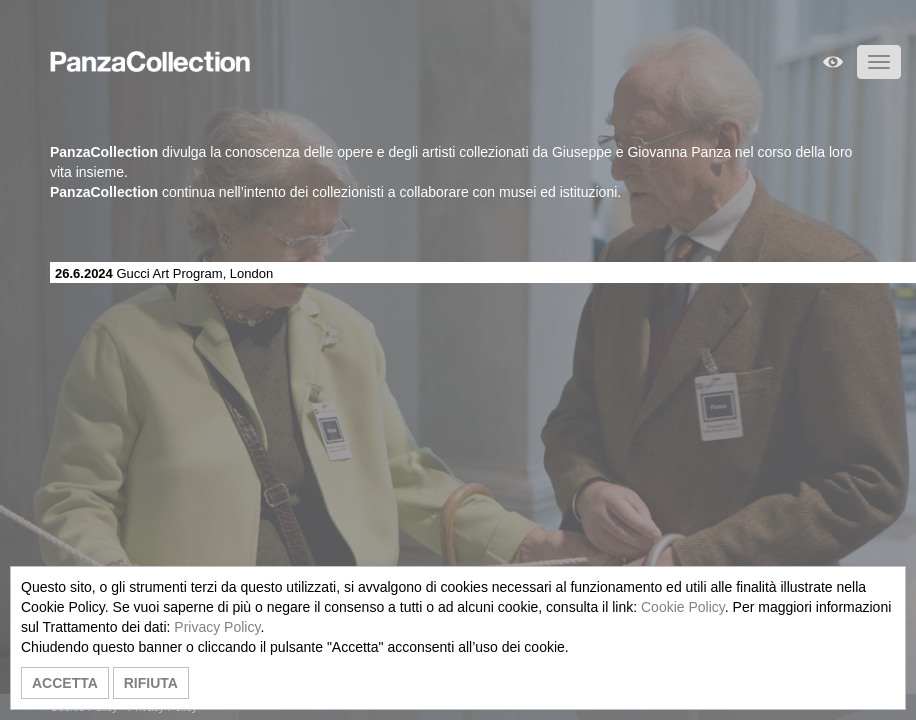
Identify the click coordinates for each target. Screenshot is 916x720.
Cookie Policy (683, 607)
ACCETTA (65, 683)
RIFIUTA (151, 683)
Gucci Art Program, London (164, 273)
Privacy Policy (217, 627)
